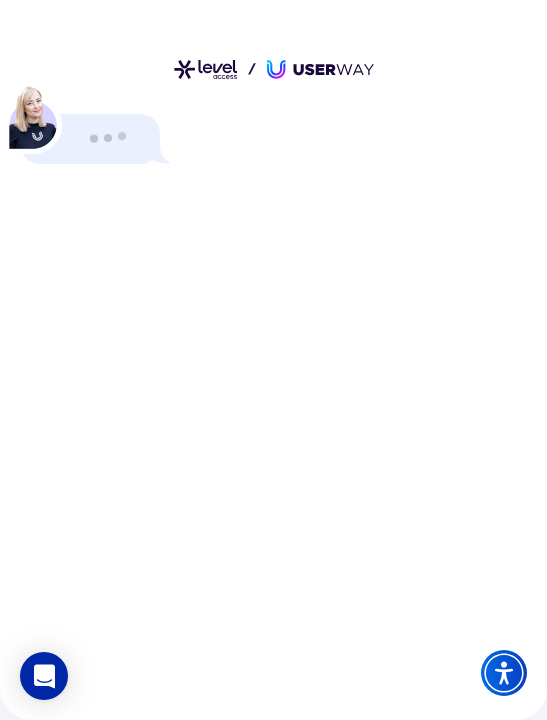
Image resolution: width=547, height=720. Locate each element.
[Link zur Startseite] (274, 69)
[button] (44, 676)
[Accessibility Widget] (504, 673)
